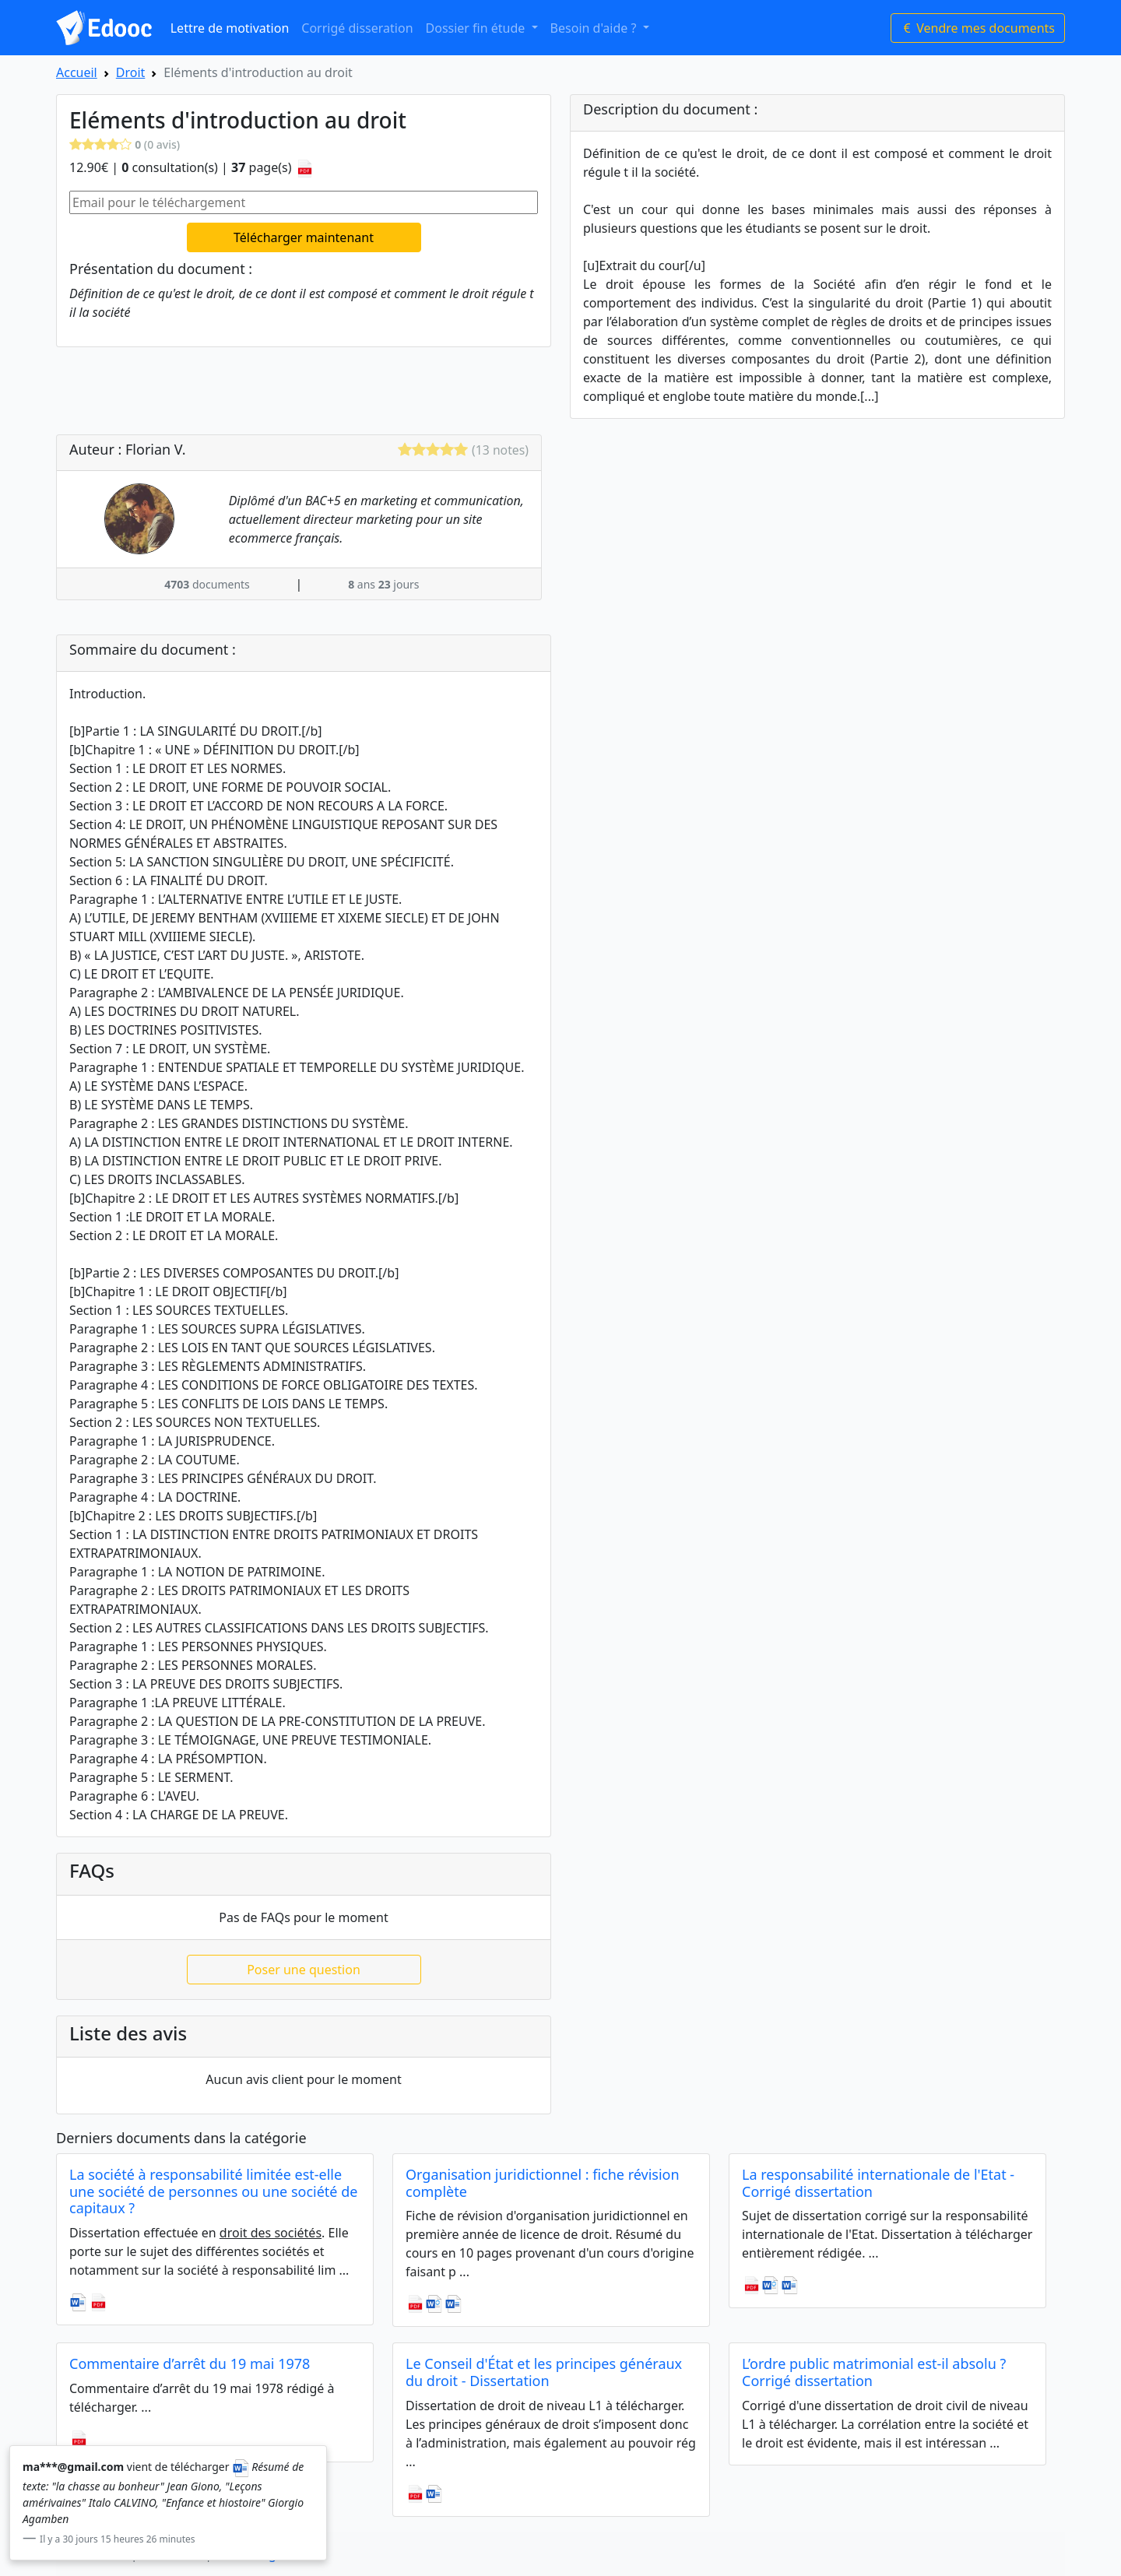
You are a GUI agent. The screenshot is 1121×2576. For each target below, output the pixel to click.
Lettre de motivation (230, 28)
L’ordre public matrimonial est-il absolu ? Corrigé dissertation (874, 2372)
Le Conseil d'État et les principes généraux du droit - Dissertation (544, 2372)
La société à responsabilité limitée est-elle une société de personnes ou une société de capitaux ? (213, 2191)
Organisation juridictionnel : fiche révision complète (543, 2183)
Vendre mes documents (978, 28)
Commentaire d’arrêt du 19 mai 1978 (189, 2363)
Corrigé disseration (357, 28)
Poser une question (303, 1969)
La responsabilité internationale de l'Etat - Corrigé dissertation (878, 2183)
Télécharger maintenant (304, 237)
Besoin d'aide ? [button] (595, 28)
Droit (131, 72)
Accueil (76, 72)
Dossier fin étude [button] (477, 28)
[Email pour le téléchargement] (303, 202)
